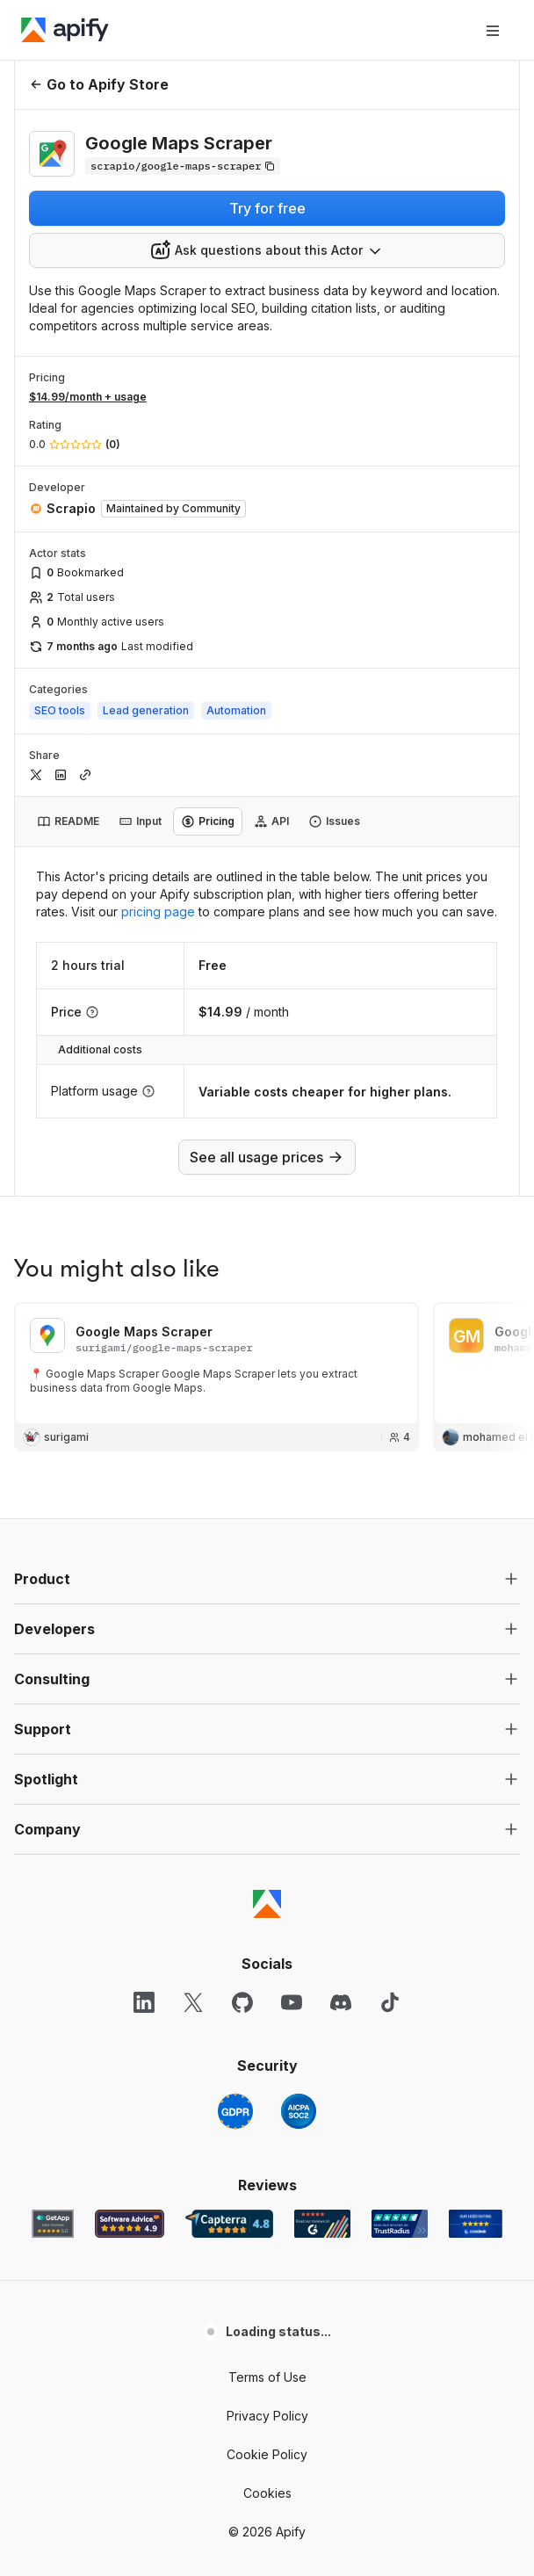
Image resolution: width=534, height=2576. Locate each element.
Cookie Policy (267, 2499)
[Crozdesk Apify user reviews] (475, 2268)
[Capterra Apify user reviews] (229, 2268)
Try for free (267, 208)
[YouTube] (292, 2047)
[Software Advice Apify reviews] (129, 2268)
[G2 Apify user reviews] (322, 2268)
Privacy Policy (267, 2460)
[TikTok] (390, 2047)
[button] (267, 1623)
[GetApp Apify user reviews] (53, 2268)
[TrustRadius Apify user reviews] (400, 2268)
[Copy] (182, 166)
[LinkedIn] (144, 2047)
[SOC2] (299, 2156)
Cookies (267, 2537)
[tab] (68, 821)
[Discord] (341, 2047)
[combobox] (267, 250)
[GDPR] (235, 2156)
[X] (193, 2047)
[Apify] (65, 30)
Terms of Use (267, 2421)
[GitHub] (242, 2047)
